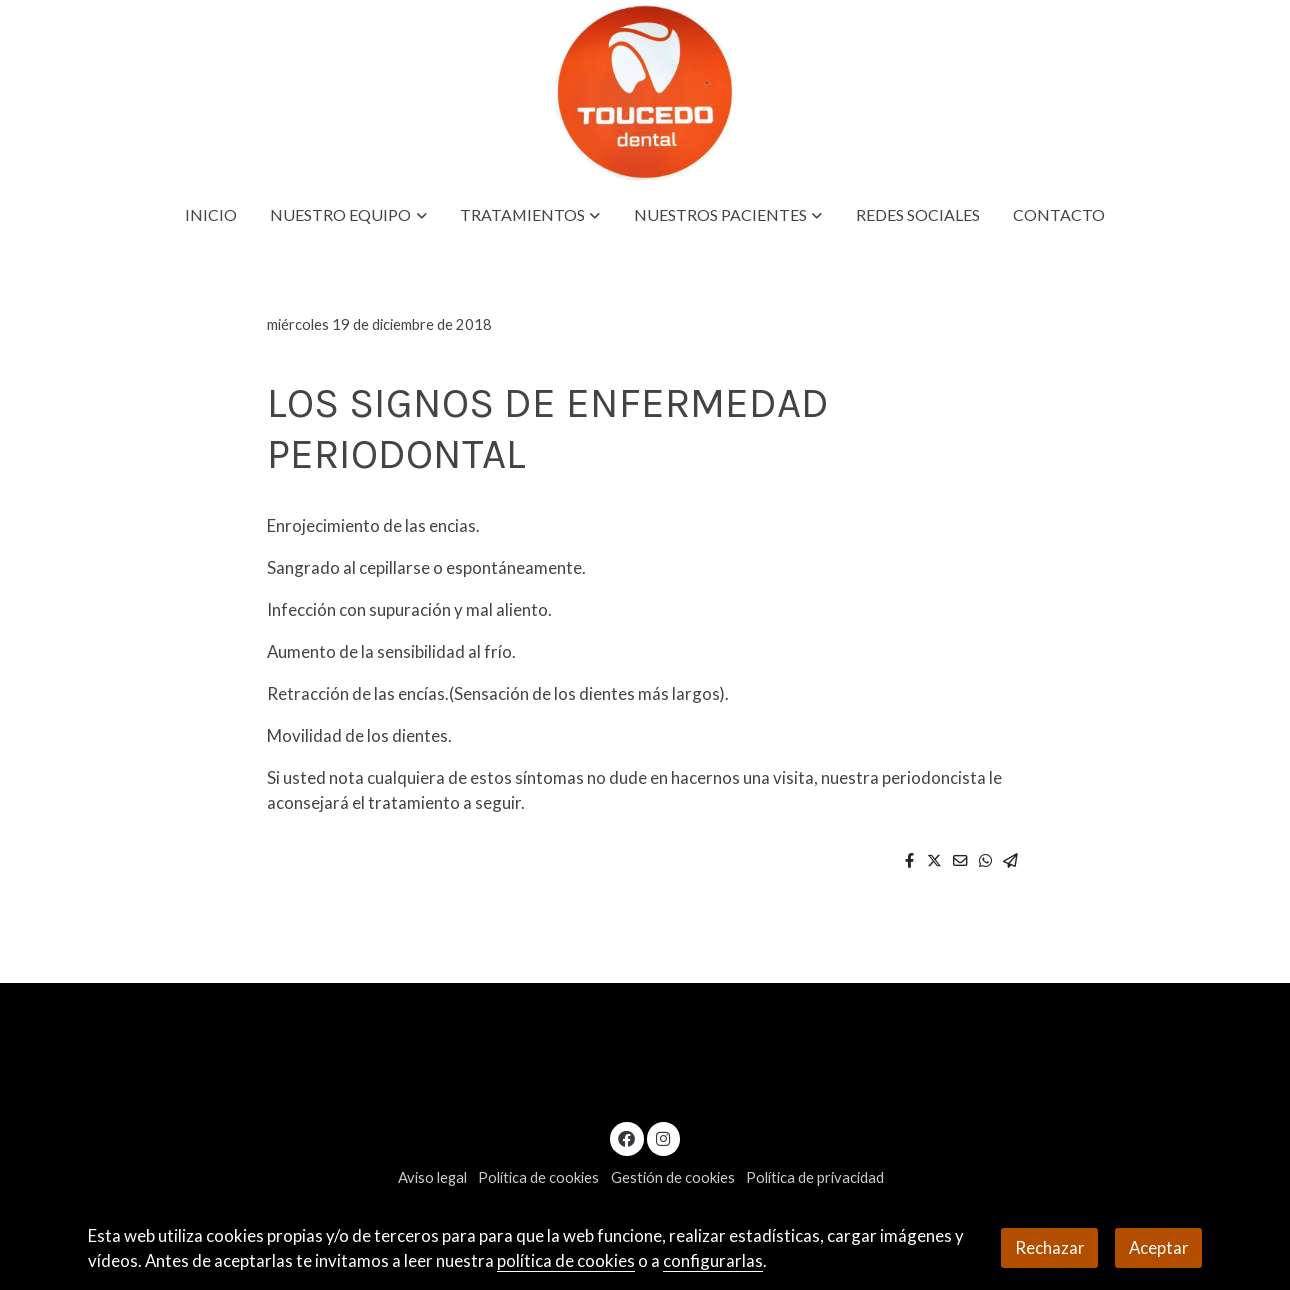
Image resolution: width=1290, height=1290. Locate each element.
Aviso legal (432, 1177)
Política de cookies (538, 1177)
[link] (644, 93)
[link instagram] (663, 1137)
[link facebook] (627, 1137)
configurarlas (713, 1260)
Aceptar (1159, 1247)
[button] (349, 215)
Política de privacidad (815, 1177)
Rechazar (1050, 1247)
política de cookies (566, 1260)
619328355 (1118, 1083)
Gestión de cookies (673, 1177)
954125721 (1009, 1083)
